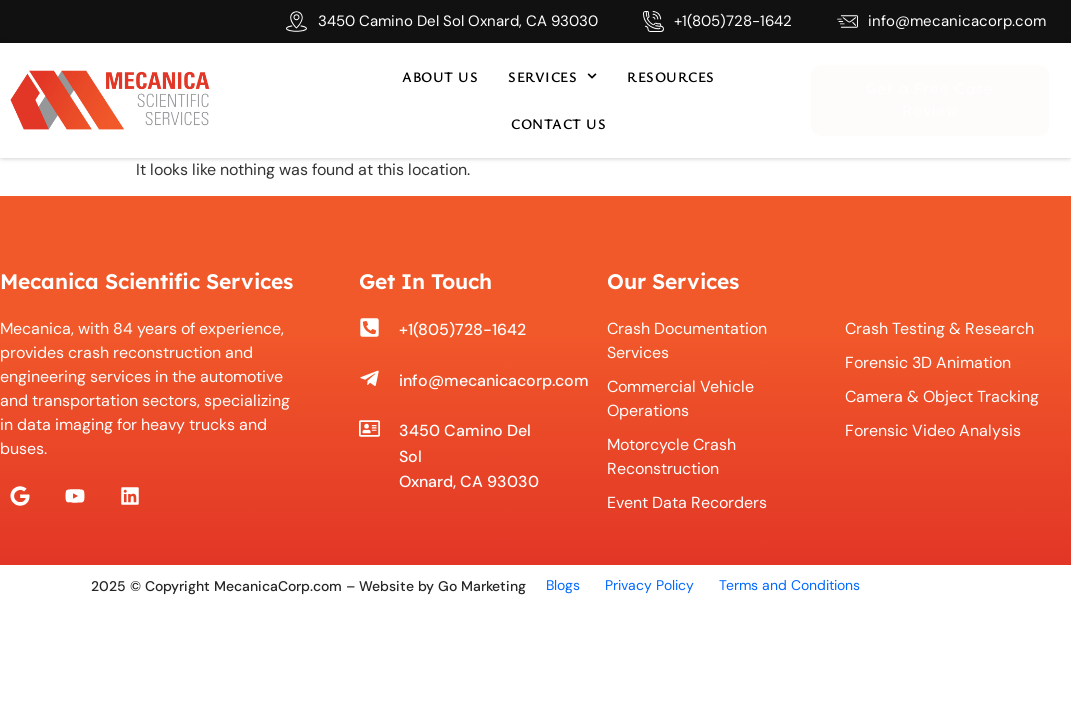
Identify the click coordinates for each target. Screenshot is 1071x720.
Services (552, 76)
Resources (671, 76)
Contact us (558, 123)
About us (440, 76)
